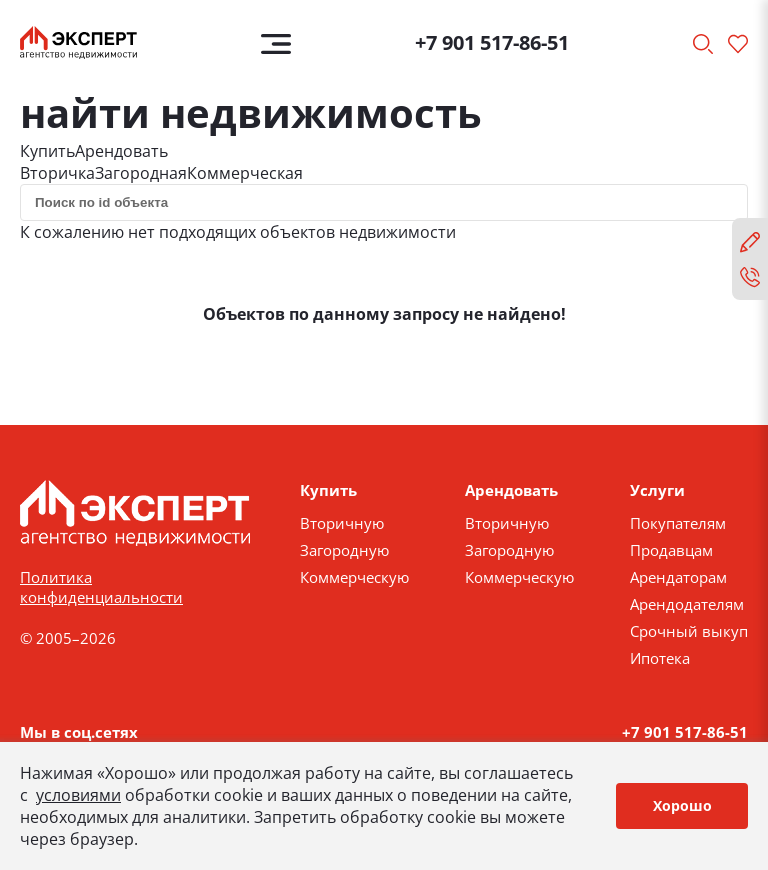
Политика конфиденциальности (101, 587)
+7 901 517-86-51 (492, 42)
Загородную (344, 550)
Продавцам (671, 550)
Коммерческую (354, 577)
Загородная (141, 173)
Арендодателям (687, 604)
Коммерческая (245, 173)
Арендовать (121, 151)
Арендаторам (678, 577)
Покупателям (678, 523)
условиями (78, 795)
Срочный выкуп (689, 631)
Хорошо (682, 805)
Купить (47, 151)
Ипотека (660, 658)
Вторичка (57, 173)
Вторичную (342, 523)
